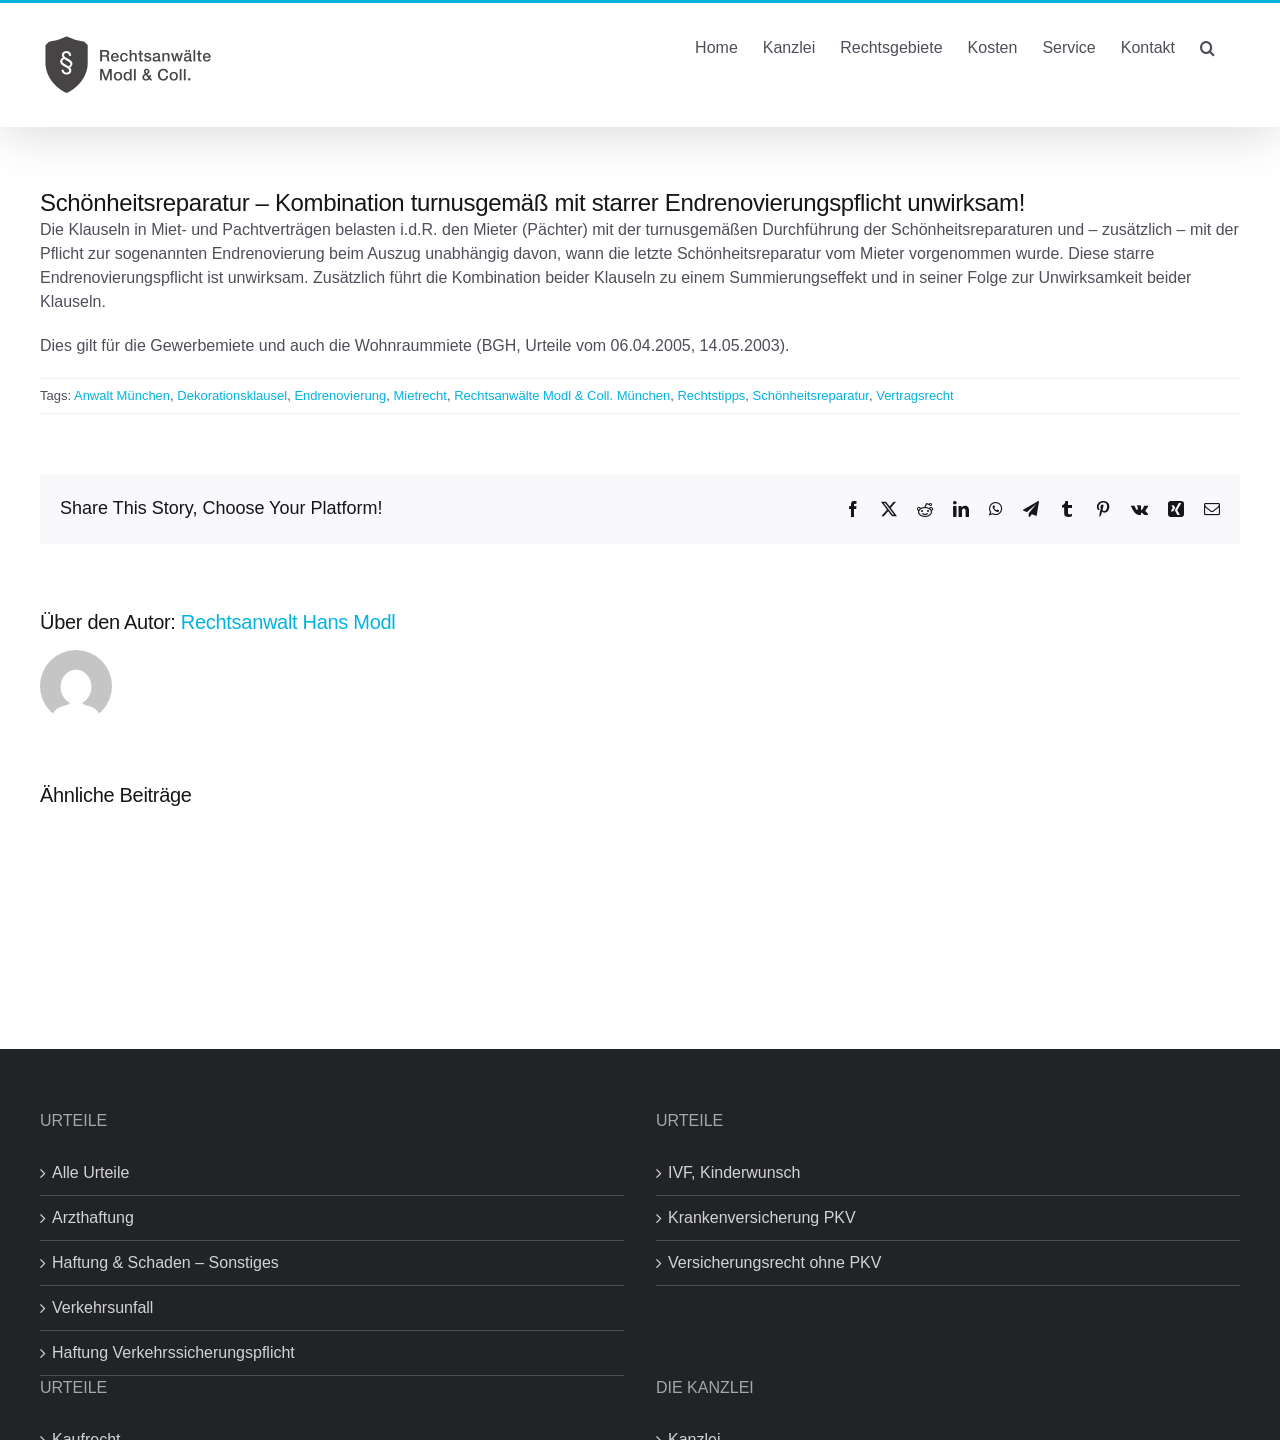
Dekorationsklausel (232, 395)
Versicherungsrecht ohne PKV (774, 1262)
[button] (1207, 46)
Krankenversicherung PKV (762, 1217)
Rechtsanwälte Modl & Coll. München (562, 395)
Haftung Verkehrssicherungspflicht (173, 1352)
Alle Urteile (90, 1172)
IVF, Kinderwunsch (734, 1172)
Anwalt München (122, 395)
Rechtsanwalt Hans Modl (288, 622)
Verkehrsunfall (102, 1307)
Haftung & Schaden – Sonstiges (165, 1262)
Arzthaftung (93, 1217)
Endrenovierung (340, 395)
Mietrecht (419, 395)
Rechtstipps (711, 395)
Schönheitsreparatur (811, 395)
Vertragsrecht (914, 395)
